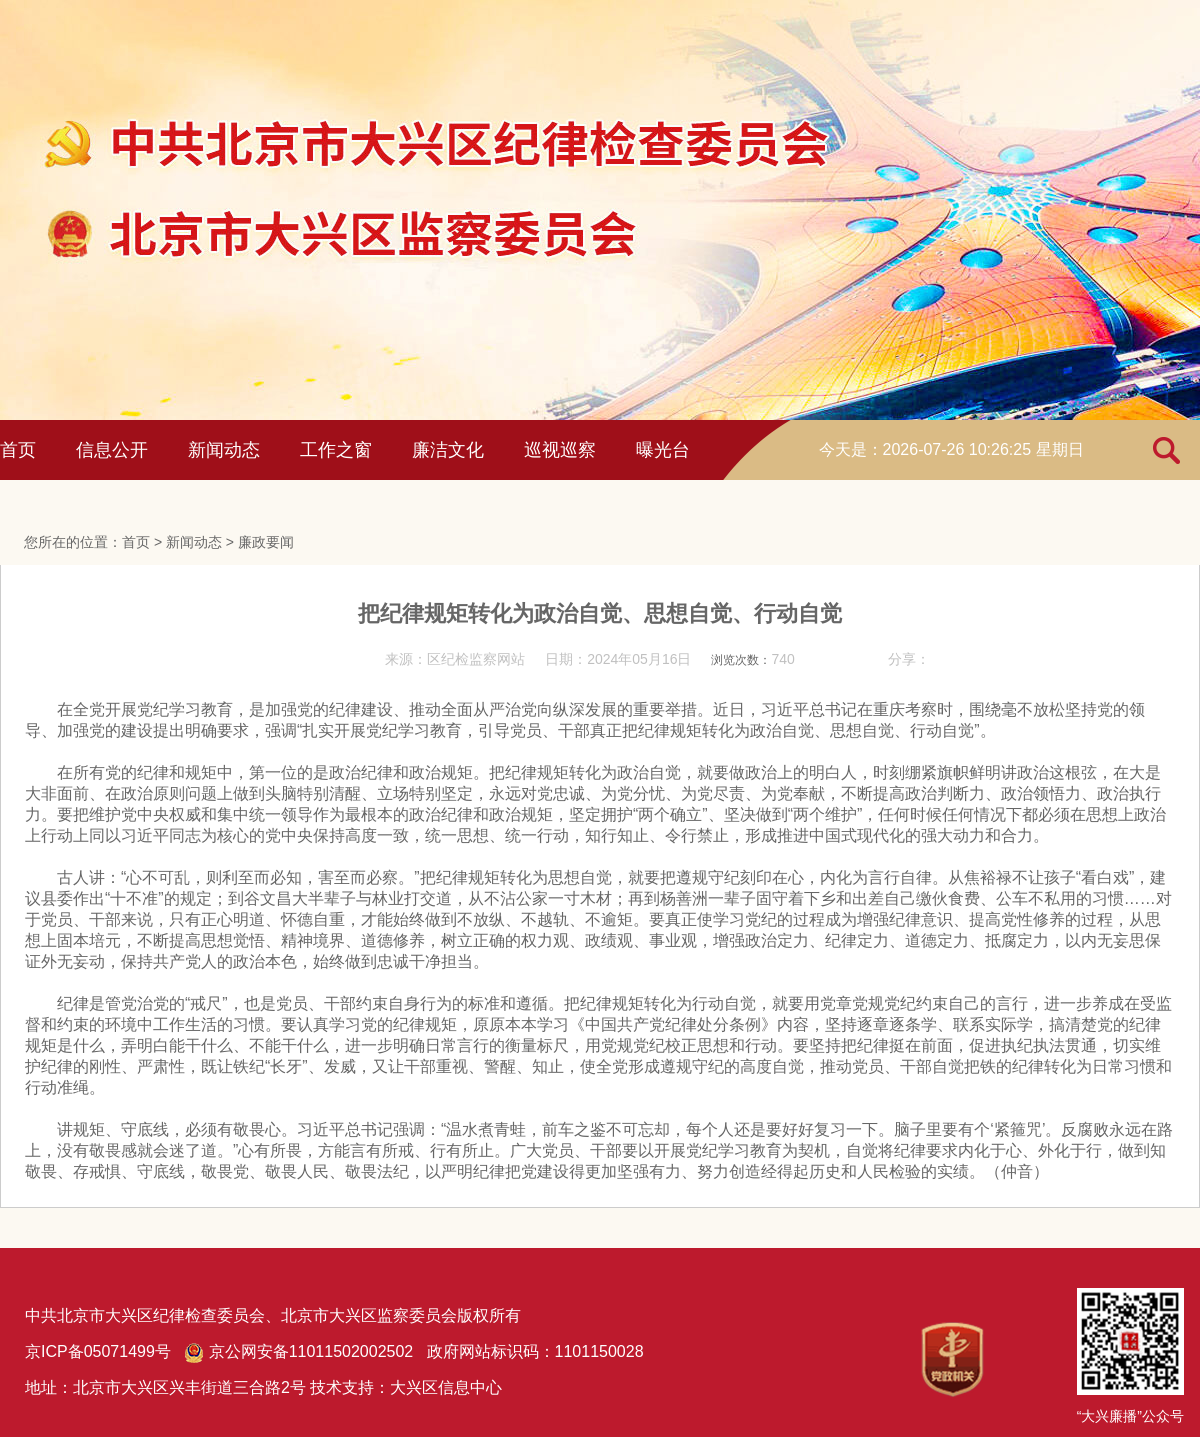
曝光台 (663, 450)
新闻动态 (224, 450)
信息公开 (112, 450)
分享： (909, 659)
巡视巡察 (560, 450)
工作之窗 (336, 450)
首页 (18, 450)
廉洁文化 (448, 450)
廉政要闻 (266, 542)
